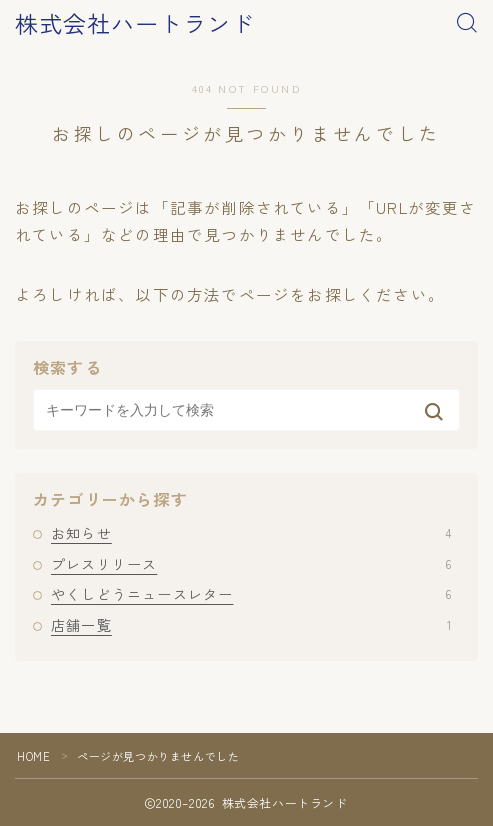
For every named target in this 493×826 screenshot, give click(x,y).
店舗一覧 (251, 625)
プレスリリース (251, 564)
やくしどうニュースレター (251, 594)
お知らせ (251, 533)
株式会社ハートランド (135, 23)
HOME (33, 756)
